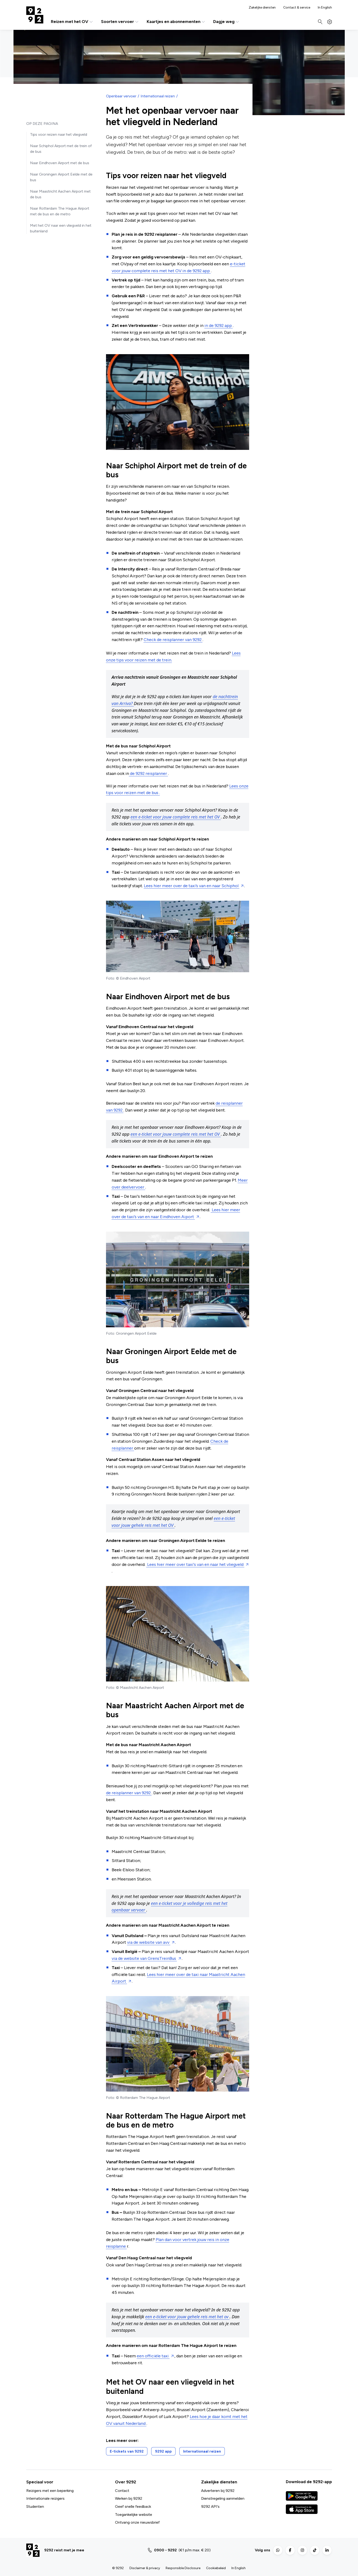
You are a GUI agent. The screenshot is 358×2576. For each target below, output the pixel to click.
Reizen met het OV (72, 21)
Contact (122, 2490)
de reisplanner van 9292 (129, 1792)
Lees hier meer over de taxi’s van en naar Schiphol (191, 885)
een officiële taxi (153, 2356)
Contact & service (296, 7)
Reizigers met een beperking (50, 2490)
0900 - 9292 (165, 2550)
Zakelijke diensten (262, 7)
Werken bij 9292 (128, 2498)
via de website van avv (148, 1942)
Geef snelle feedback (133, 2506)
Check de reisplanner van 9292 (173, 639)
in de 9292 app (218, 325)
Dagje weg (226, 21)
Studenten (35, 2506)
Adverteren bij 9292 (217, 2490)
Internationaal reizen (158, 96)
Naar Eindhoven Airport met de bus (59, 163)
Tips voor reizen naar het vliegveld (58, 134)
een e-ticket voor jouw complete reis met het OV (176, 817)
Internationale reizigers (45, 2498)
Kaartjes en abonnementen (176, 21)
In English (325, 7)
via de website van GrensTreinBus (144, 1958)
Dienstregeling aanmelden (222, 2498)
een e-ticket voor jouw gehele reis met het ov (187, 2316)
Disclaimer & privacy (144, 2568)
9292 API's (210, 2506)
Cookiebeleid (216, 2568)
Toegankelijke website (133, 2514)
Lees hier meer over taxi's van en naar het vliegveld (195, 1564)
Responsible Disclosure (183, 2568)
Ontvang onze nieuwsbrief (137, 2522)
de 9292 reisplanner (148, 773)
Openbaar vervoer (121, 96)
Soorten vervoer (120, 21)
